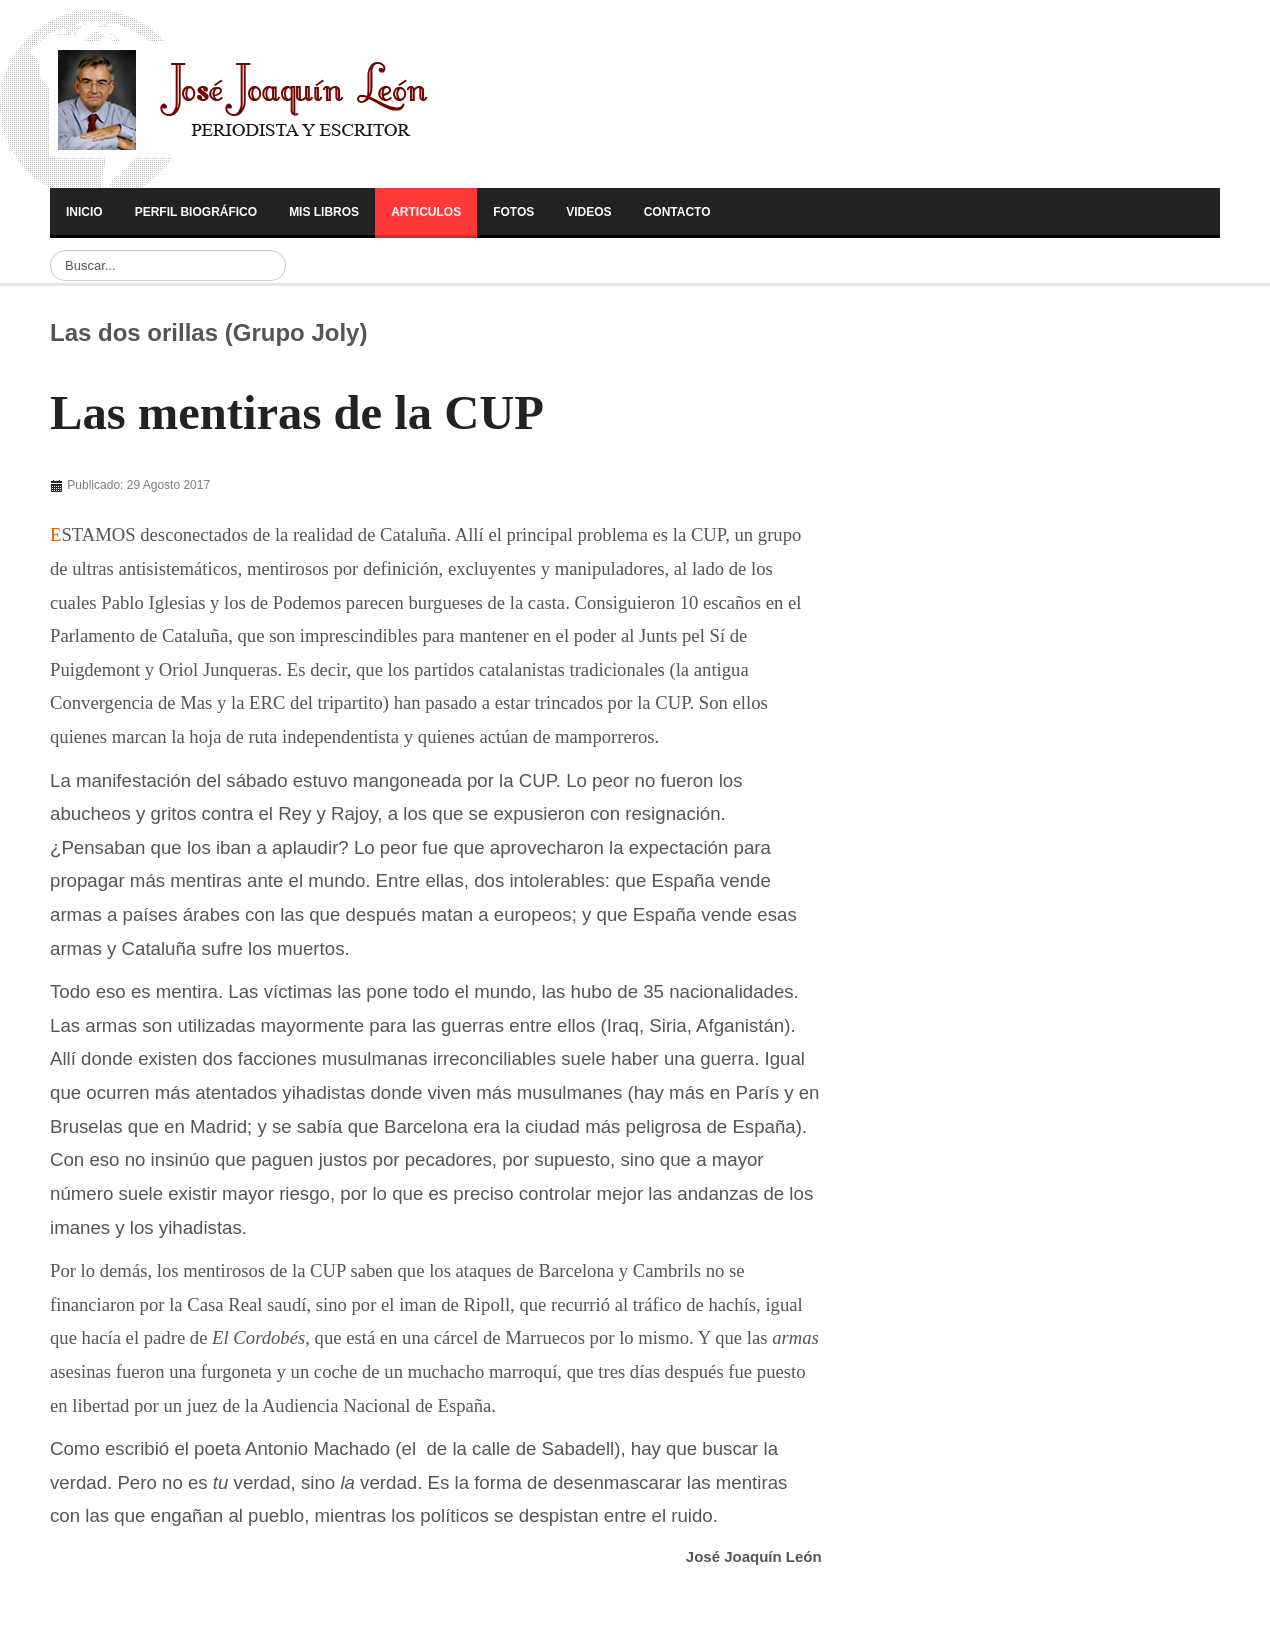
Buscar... (50, 250)
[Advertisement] (187, 489)
